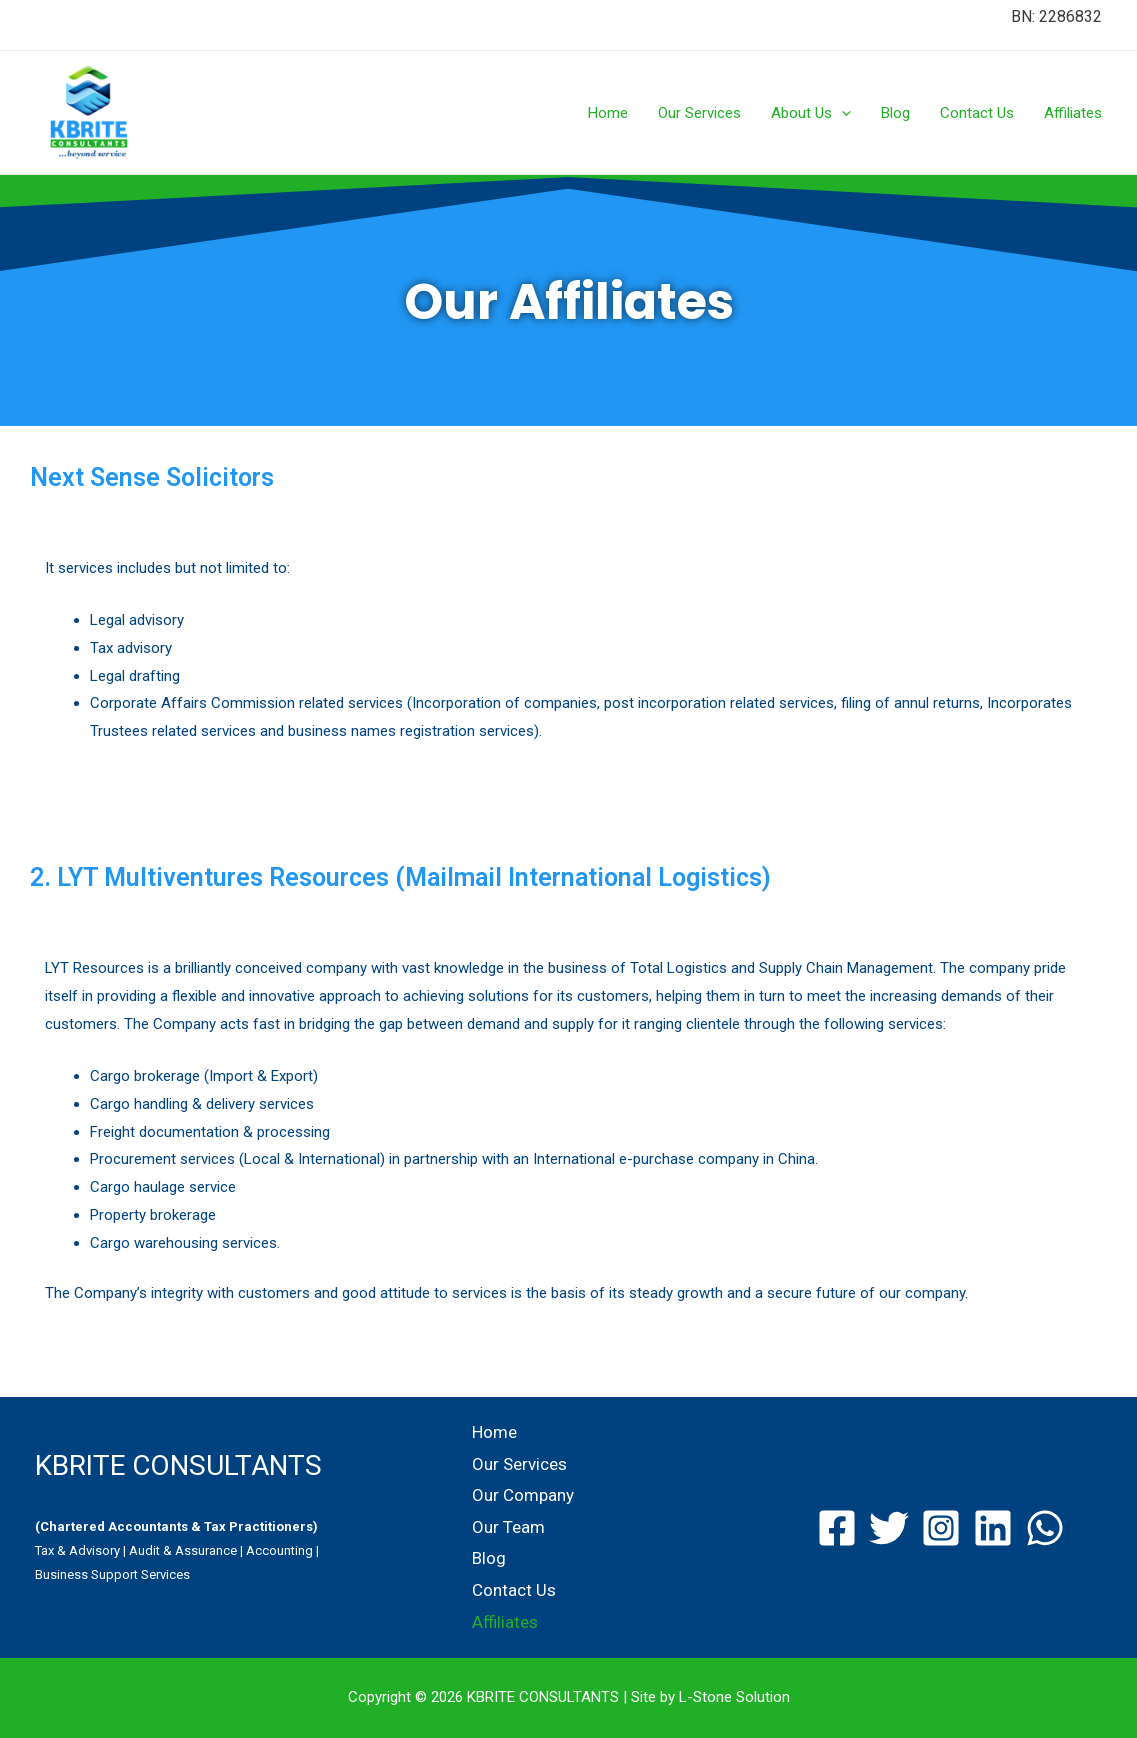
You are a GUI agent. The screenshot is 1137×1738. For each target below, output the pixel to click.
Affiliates (1073, 113)
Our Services (699, 113)
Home (608, 113)
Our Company (523, 1495)
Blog (895, 113)
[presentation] (841, 113)
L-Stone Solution (734, 1697)
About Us (811, 113)
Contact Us (977, 113)
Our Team (508, 1527)
